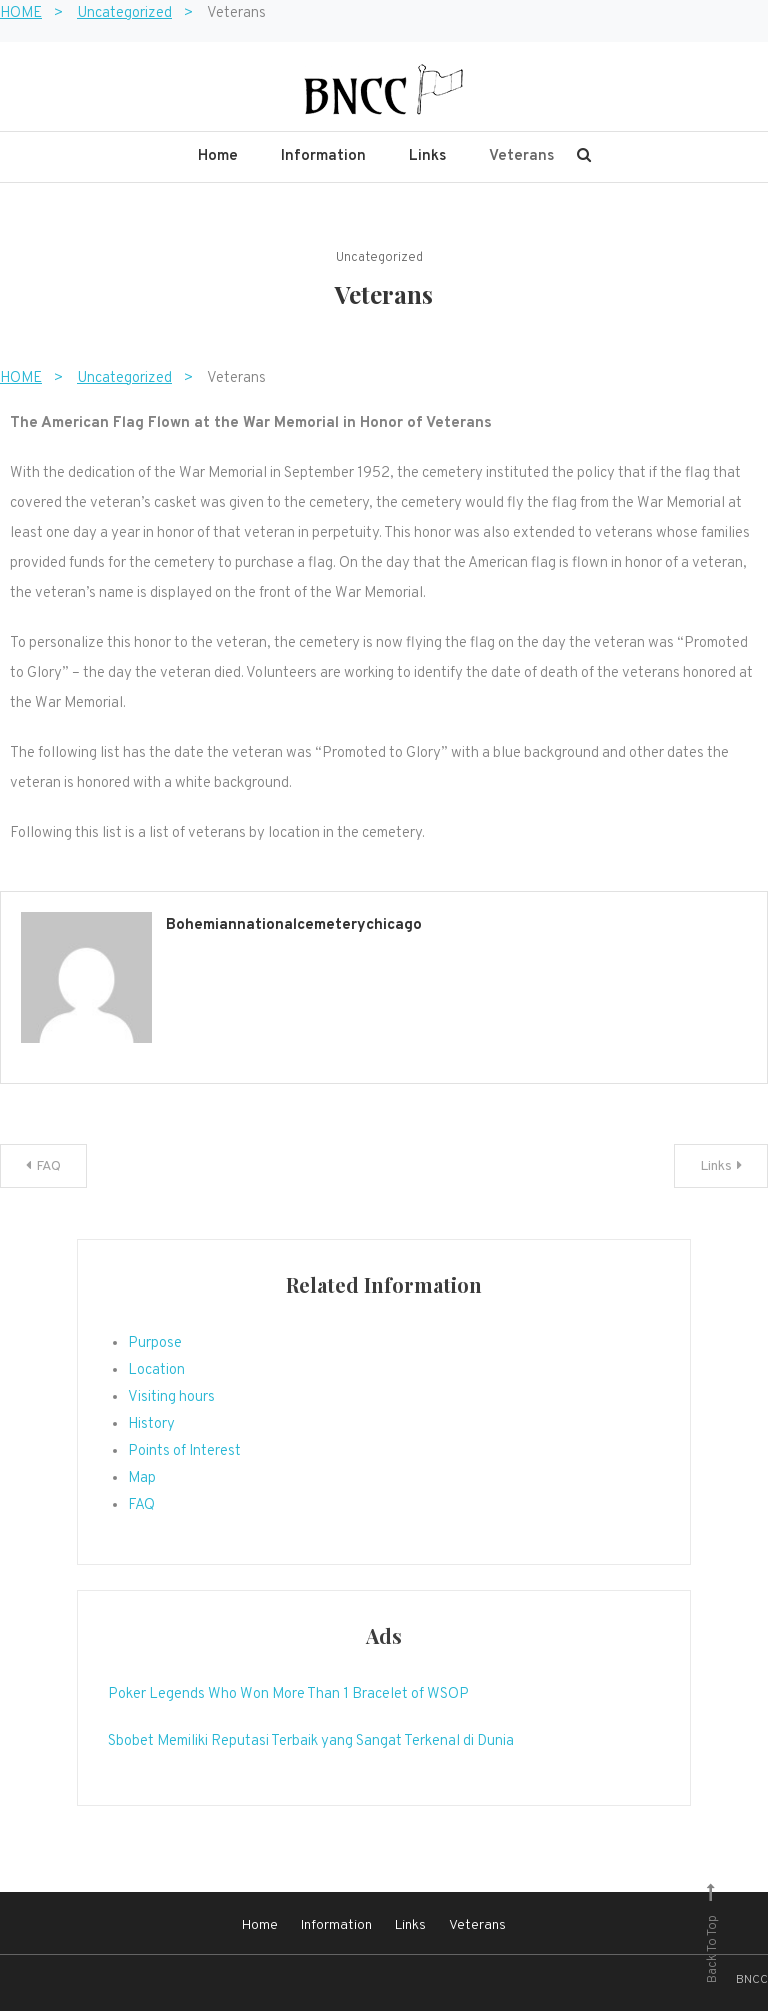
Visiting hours (171, 1397)
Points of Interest (184, 1451)
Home (218, 156)
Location (156, 1370)
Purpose (155, 1343)
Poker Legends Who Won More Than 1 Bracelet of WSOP (288, 1694)
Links (427, 156)
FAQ (48, 1166)
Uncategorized (379, 258)
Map (142, 1478)
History (151, 1424)
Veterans (521, 156)
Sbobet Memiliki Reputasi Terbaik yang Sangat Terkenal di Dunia (311, 1741)
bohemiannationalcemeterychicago (294, 925)
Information (323, 156)
